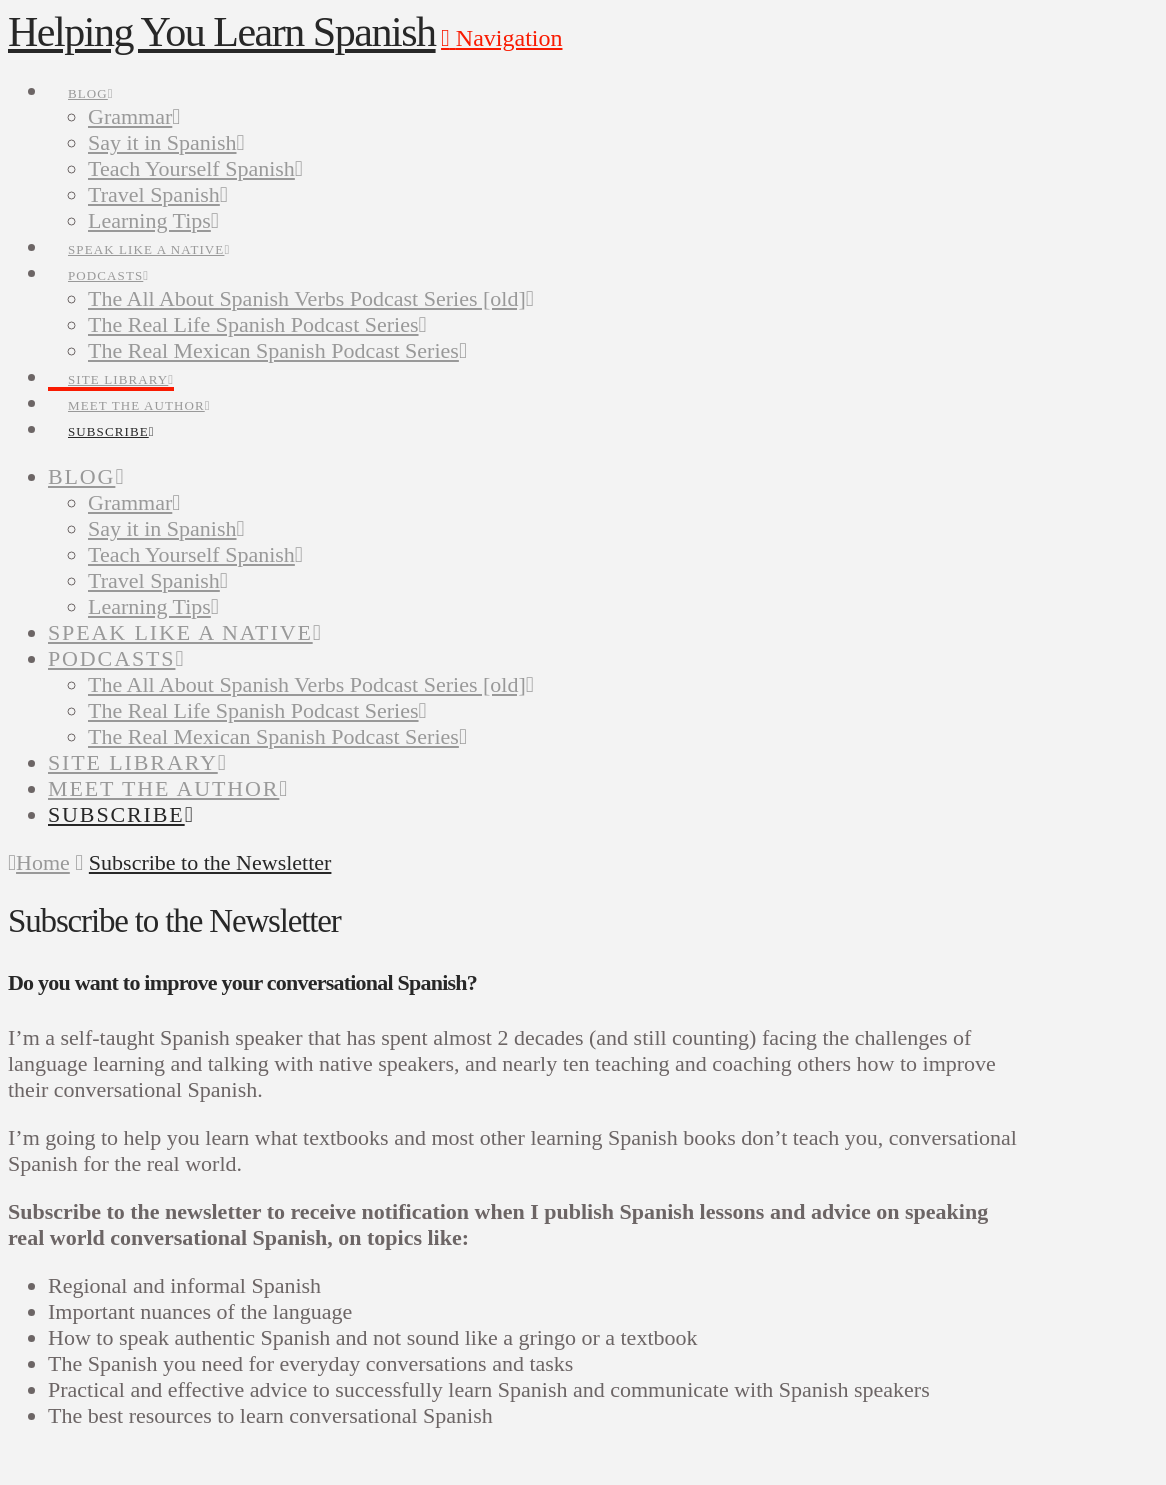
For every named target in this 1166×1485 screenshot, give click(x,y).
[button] (501, 38)
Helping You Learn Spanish (222, 32)
